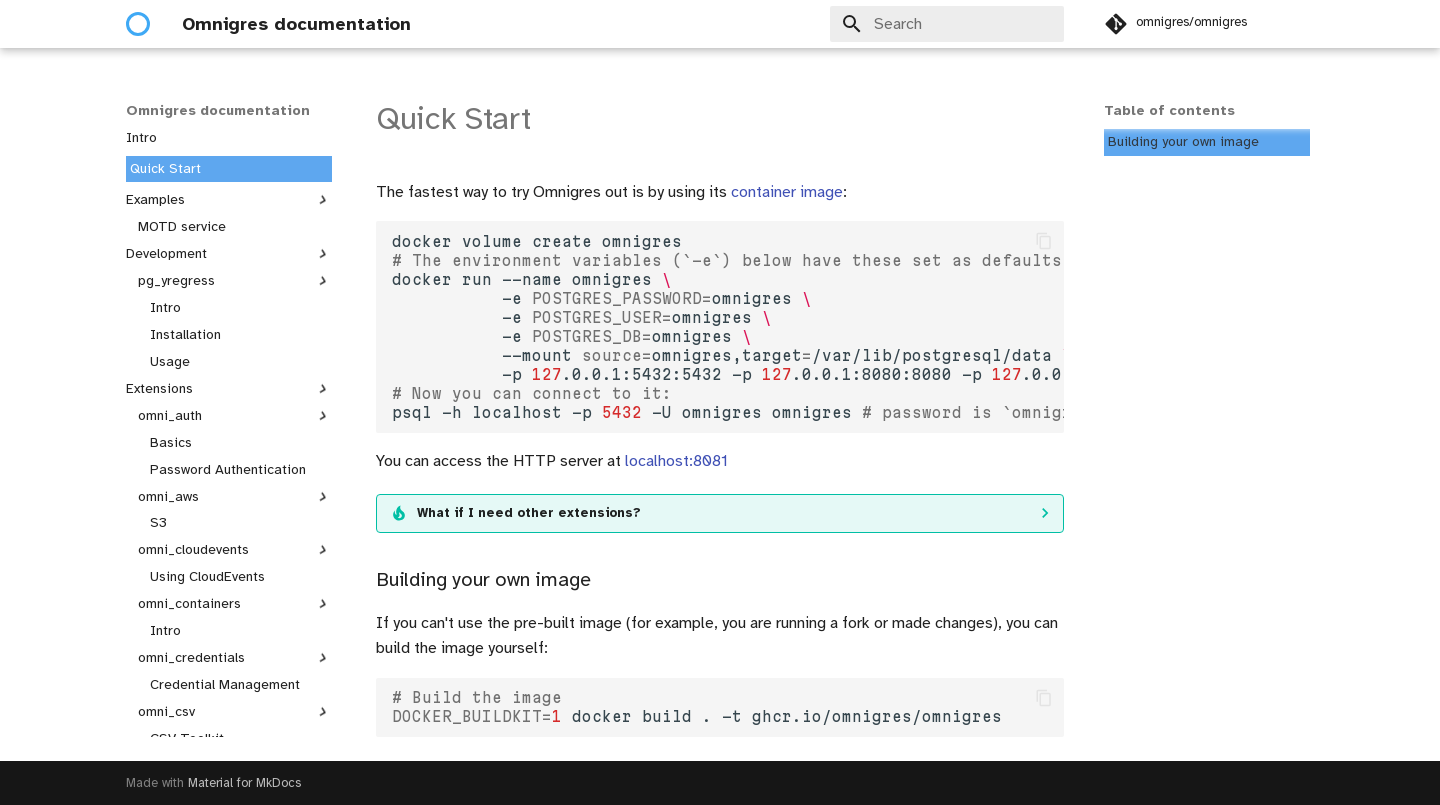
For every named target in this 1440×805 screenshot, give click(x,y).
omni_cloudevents (235, 550)
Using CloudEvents (207, 576)
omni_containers (235, 604)
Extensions (229, 389)
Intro (141, 137)
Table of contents (1169, 110)
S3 (158, 522)
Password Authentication (228, 469)
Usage (170, 361)
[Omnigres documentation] (138, 24)
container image (787, 192)
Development (229, 254)
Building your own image (1183, 141)
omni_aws (235, 497)
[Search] (947, 24)
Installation (185, 334)
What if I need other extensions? (529, 513)
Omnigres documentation (218, 110)
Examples (229, 200)
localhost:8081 (676, 461)
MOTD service (182, 226)
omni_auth (235, 416)
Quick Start (165, 168)
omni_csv (235, 712)
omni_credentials (235, 658)
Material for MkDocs (244, 783)
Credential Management (225, 684)
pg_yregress (235, 281)
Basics (171, 442)
